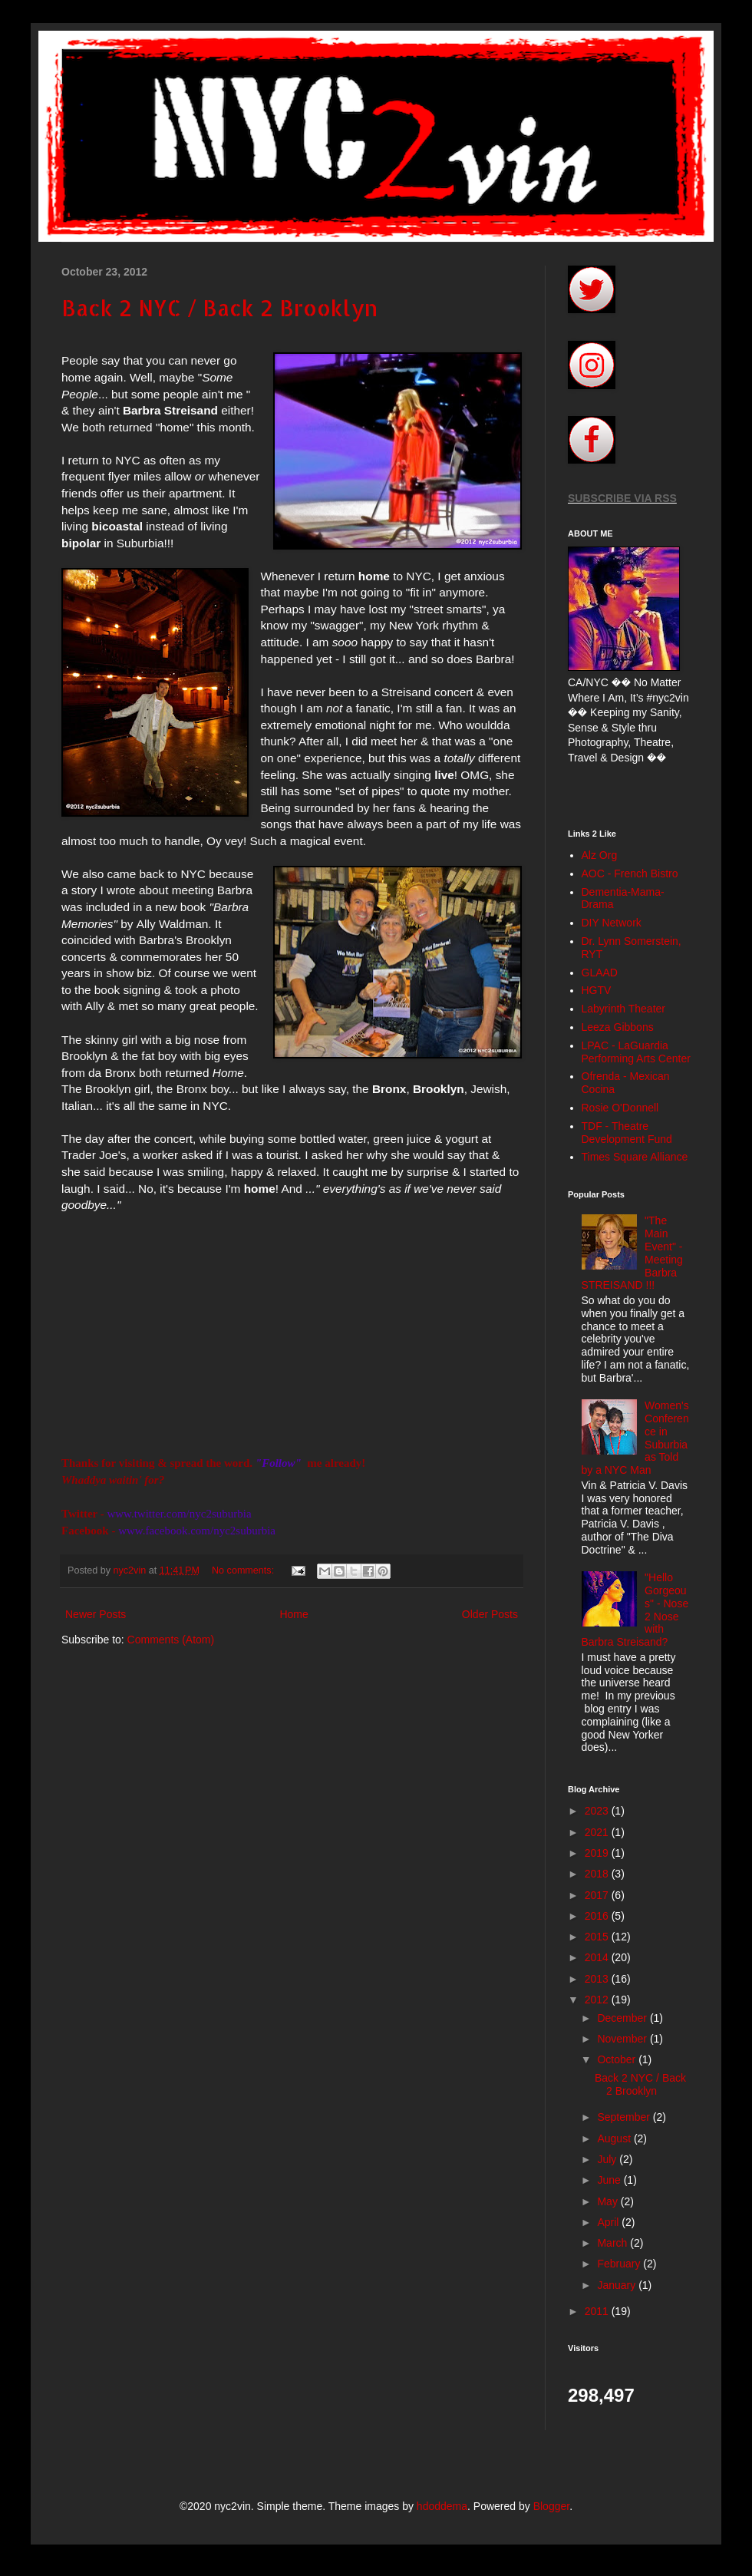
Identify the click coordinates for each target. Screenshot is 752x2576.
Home (293, 1614)
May (608, 2201)
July (608, 2159)
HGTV (597, 990)
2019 (598, 1853)
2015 (598, 1936)
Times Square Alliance (635, 1157)
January (617, 2285)
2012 (598, 1999)
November (623, 2039)
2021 (598, 1832)
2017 (598, 1895)
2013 (598, 1979)
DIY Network (612, 922)
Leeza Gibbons (618, 1027)
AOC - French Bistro (630, 873)
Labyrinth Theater (623, 1008)
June (610, 2180)
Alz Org (600, 855)
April (609, 2222)
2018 (598, 1874)
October (617, 2059)
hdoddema (442, 2506)
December (623, 2018)
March (613, 2243)
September (624, 2117)
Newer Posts (95, 1614)
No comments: (244, 1570)
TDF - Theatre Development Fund (627, 1132)
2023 (598, 1811)
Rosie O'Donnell (620, 1107)
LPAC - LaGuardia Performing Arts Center (636, 1052)
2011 (598, 2311)
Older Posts (490, 1614)
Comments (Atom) (171, 1639)
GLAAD (600, 972)
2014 (598, 1957)
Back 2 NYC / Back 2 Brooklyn (219, 308)
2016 (598, 1916)
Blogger (551, 2506)
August (615, 2138)
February (620, 2263)
